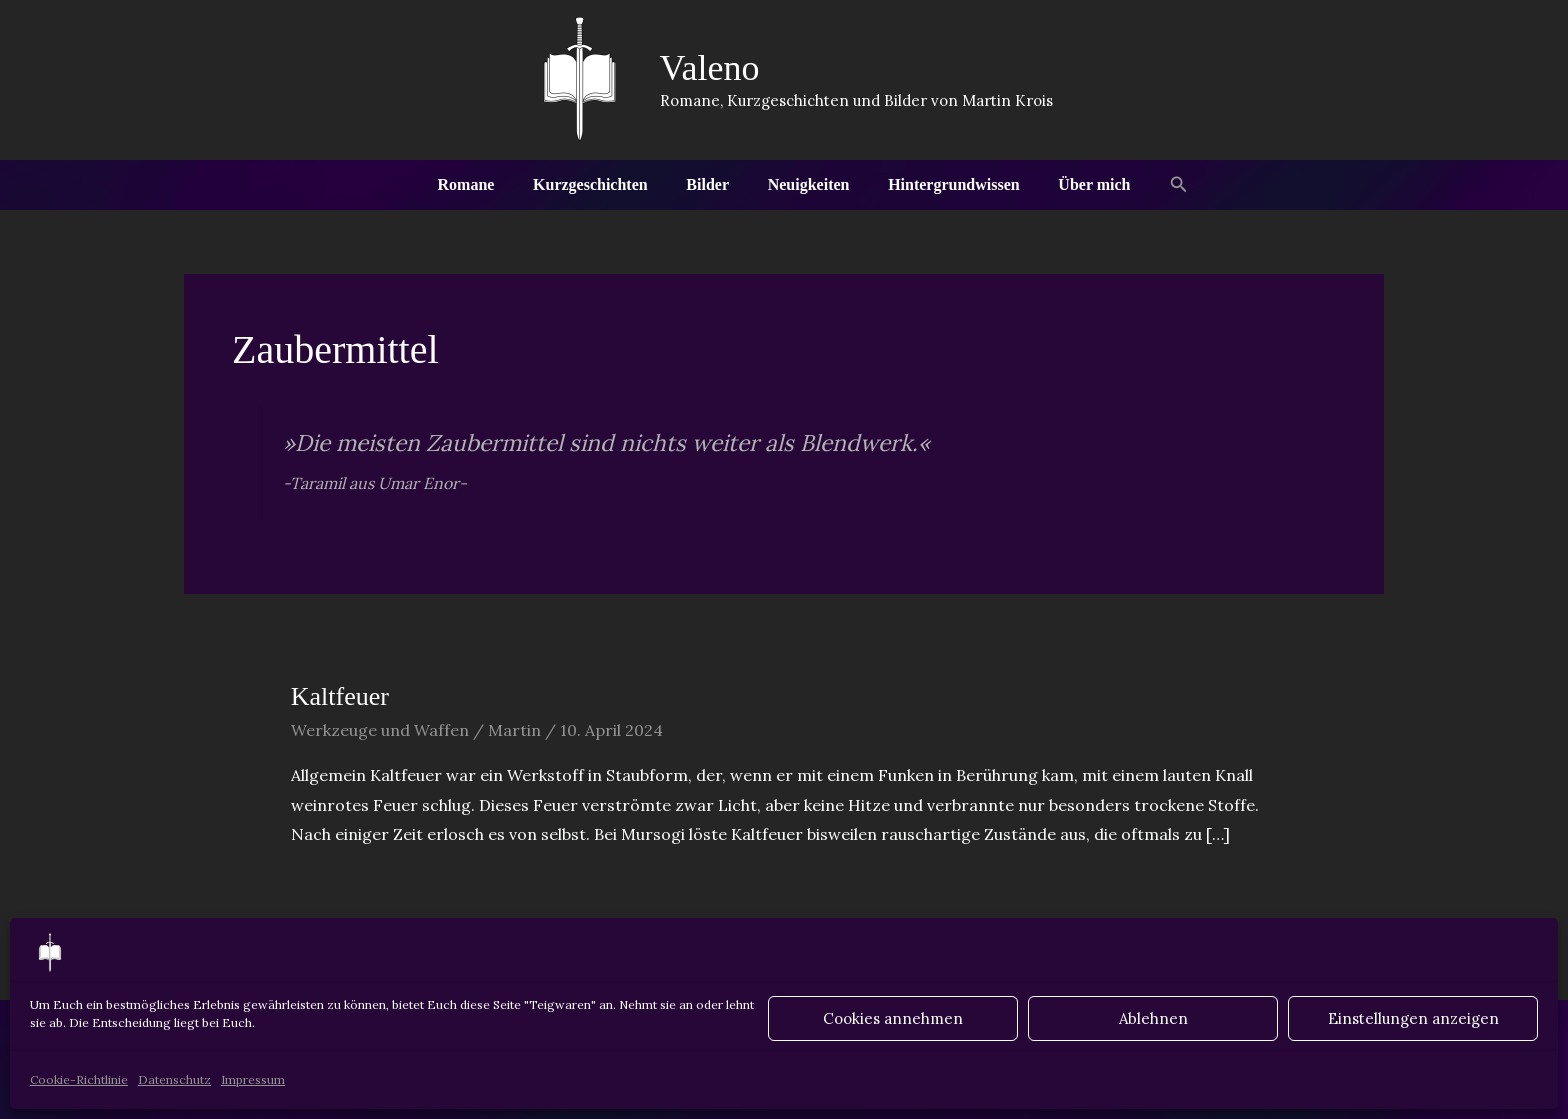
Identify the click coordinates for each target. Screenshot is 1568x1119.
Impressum (253, 1079)
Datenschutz (174, 1079)
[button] (1159, 185)
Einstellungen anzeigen (1413, 1018)
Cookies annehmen (893, 1018)
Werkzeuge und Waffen (380, 730)
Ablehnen (1153, 1018)
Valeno (710, 68)
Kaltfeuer (340, 696)
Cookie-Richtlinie (79, 1079)
